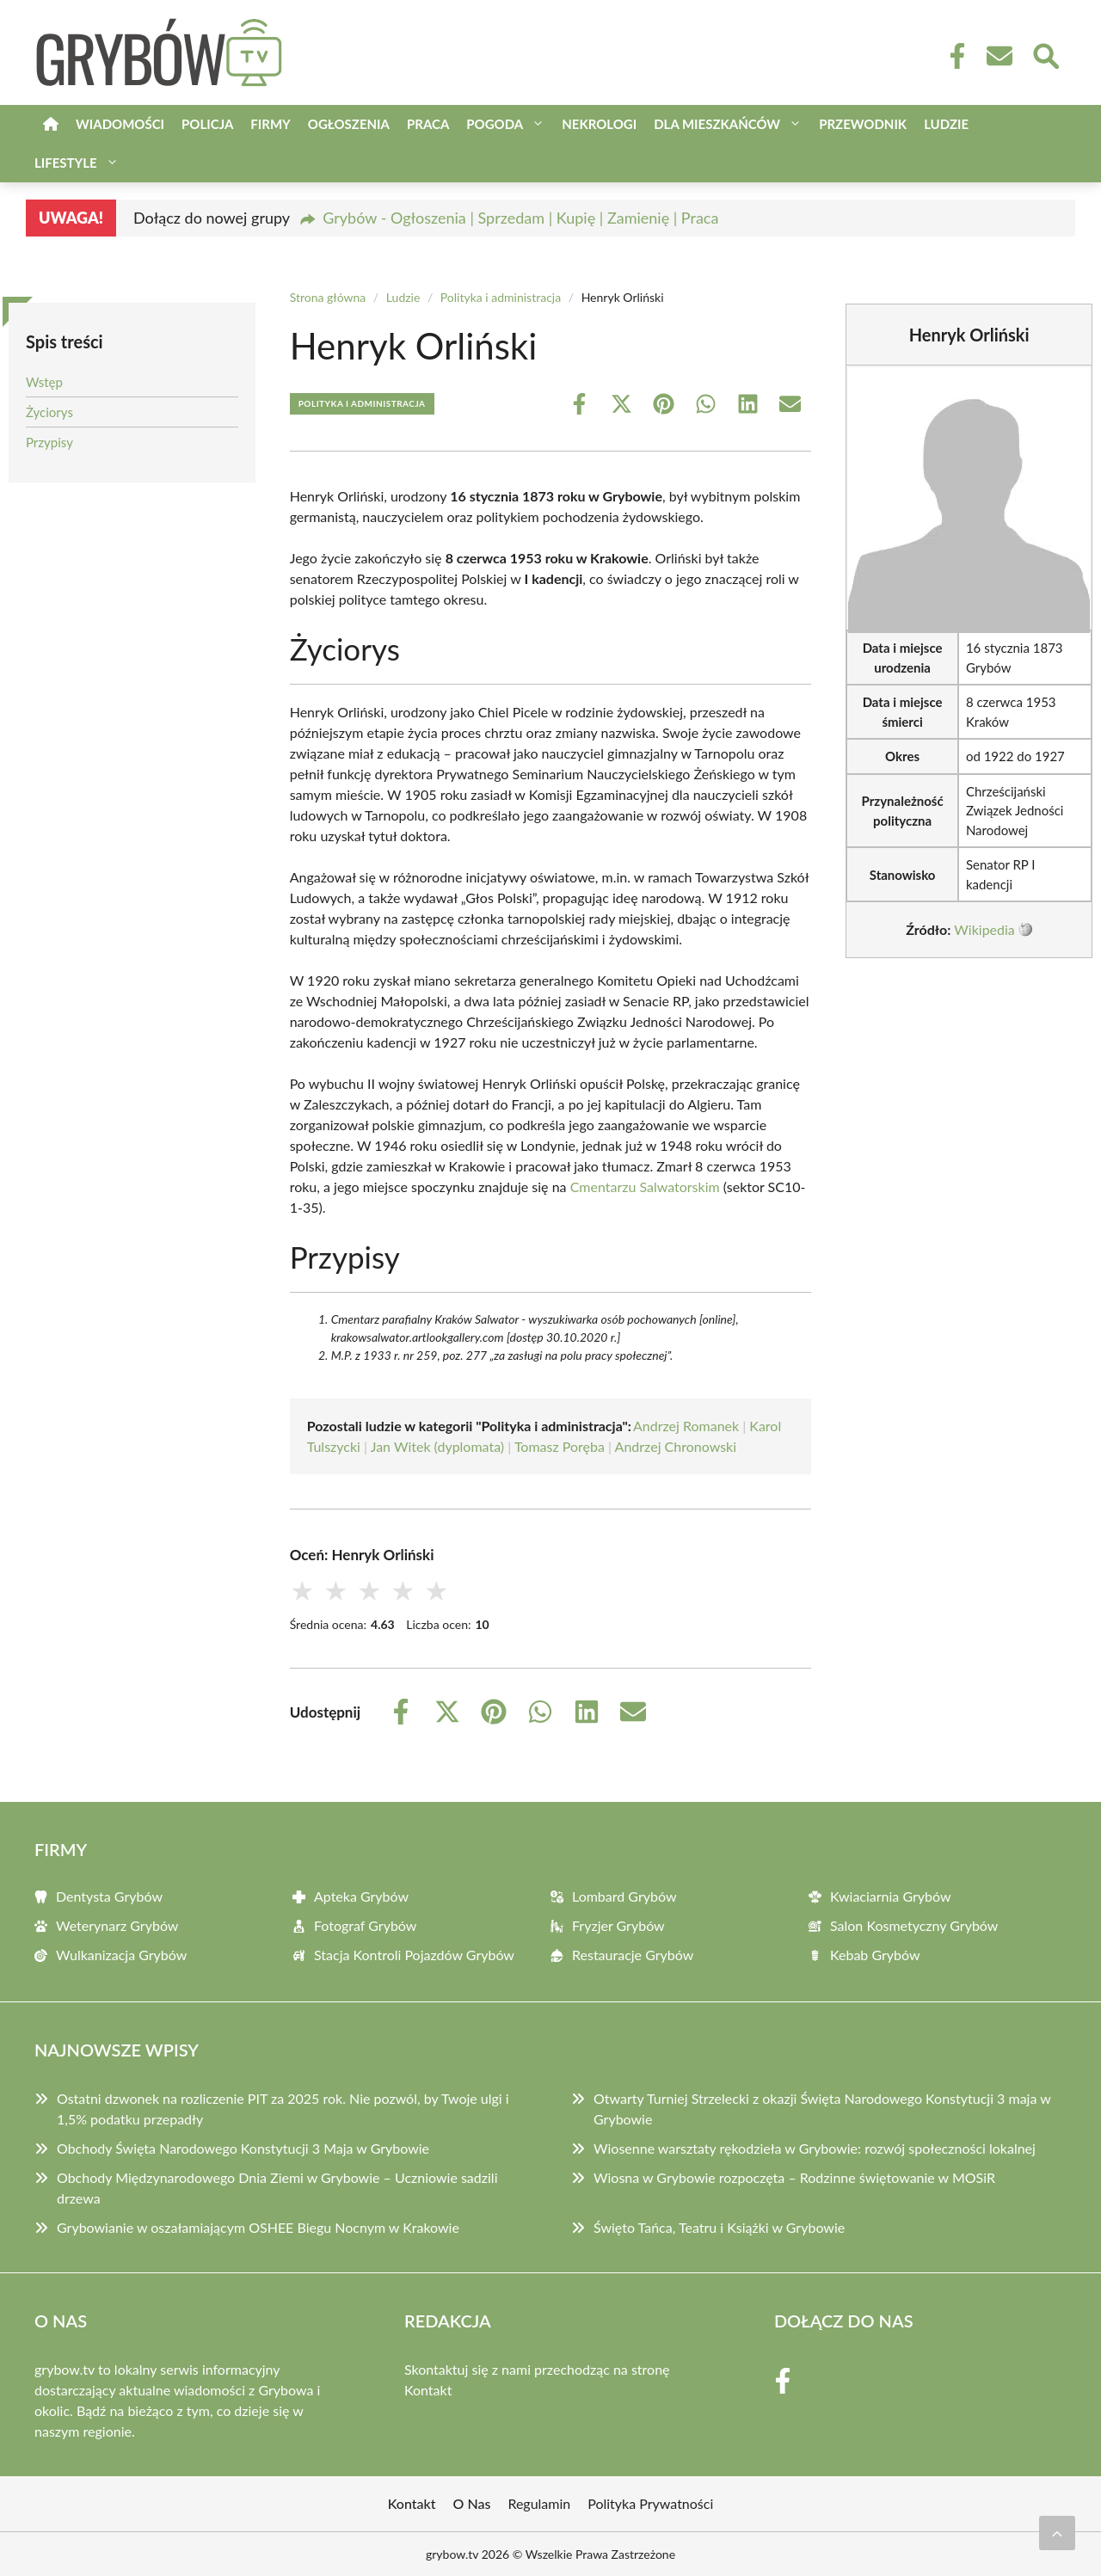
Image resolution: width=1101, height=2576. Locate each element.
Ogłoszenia (349, 124)
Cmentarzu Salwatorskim (645, 1186)
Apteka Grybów (361, 1896)
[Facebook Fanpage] (952, 55)
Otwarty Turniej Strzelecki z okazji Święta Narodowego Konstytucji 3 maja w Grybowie (822, 2108)
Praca (428, 124)
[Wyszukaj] (1045, 54)
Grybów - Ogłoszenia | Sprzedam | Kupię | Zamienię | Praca (520, 217)
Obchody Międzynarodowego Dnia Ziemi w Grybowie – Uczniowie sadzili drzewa (277, 2187)
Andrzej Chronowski (675, 1446)
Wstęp (44, 382)
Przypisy (49, 442)
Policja (207, 124)
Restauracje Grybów (632, 1954)
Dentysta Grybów (109, 1896)
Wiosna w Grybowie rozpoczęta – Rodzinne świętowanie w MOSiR (794, 2177)
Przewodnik (863, 124)
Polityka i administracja (500, 297)
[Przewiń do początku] (1057, 2533)
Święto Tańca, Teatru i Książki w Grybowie (719, 2227)
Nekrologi (599, 124)
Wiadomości (120, 124)
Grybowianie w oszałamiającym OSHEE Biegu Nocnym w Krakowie (258, 2227)
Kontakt (428, 2390)
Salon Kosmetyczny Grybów (914, 1925)
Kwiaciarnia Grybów (890, 1896)
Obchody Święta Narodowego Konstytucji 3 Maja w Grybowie (243, 2148)
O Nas (472, 2503)
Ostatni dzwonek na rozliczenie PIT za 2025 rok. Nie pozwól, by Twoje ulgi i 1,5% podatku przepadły (283, 2108)
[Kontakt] (998, 55)
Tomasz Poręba (559, 1446)
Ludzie (946, 124)
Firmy (270, 124)
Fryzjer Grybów (618, 1925)
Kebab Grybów (875, 1954)
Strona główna (328, 297)
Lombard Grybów (624, 1896)
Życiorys (49, 412)
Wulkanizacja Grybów (121, 1954)
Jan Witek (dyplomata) (437, 1446)
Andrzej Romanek (686, 1425)
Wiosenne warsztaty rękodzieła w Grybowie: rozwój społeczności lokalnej (815, 2148)
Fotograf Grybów (365, 1925)
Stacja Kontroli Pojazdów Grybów (414, 1954)
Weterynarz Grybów (117, 1925)
